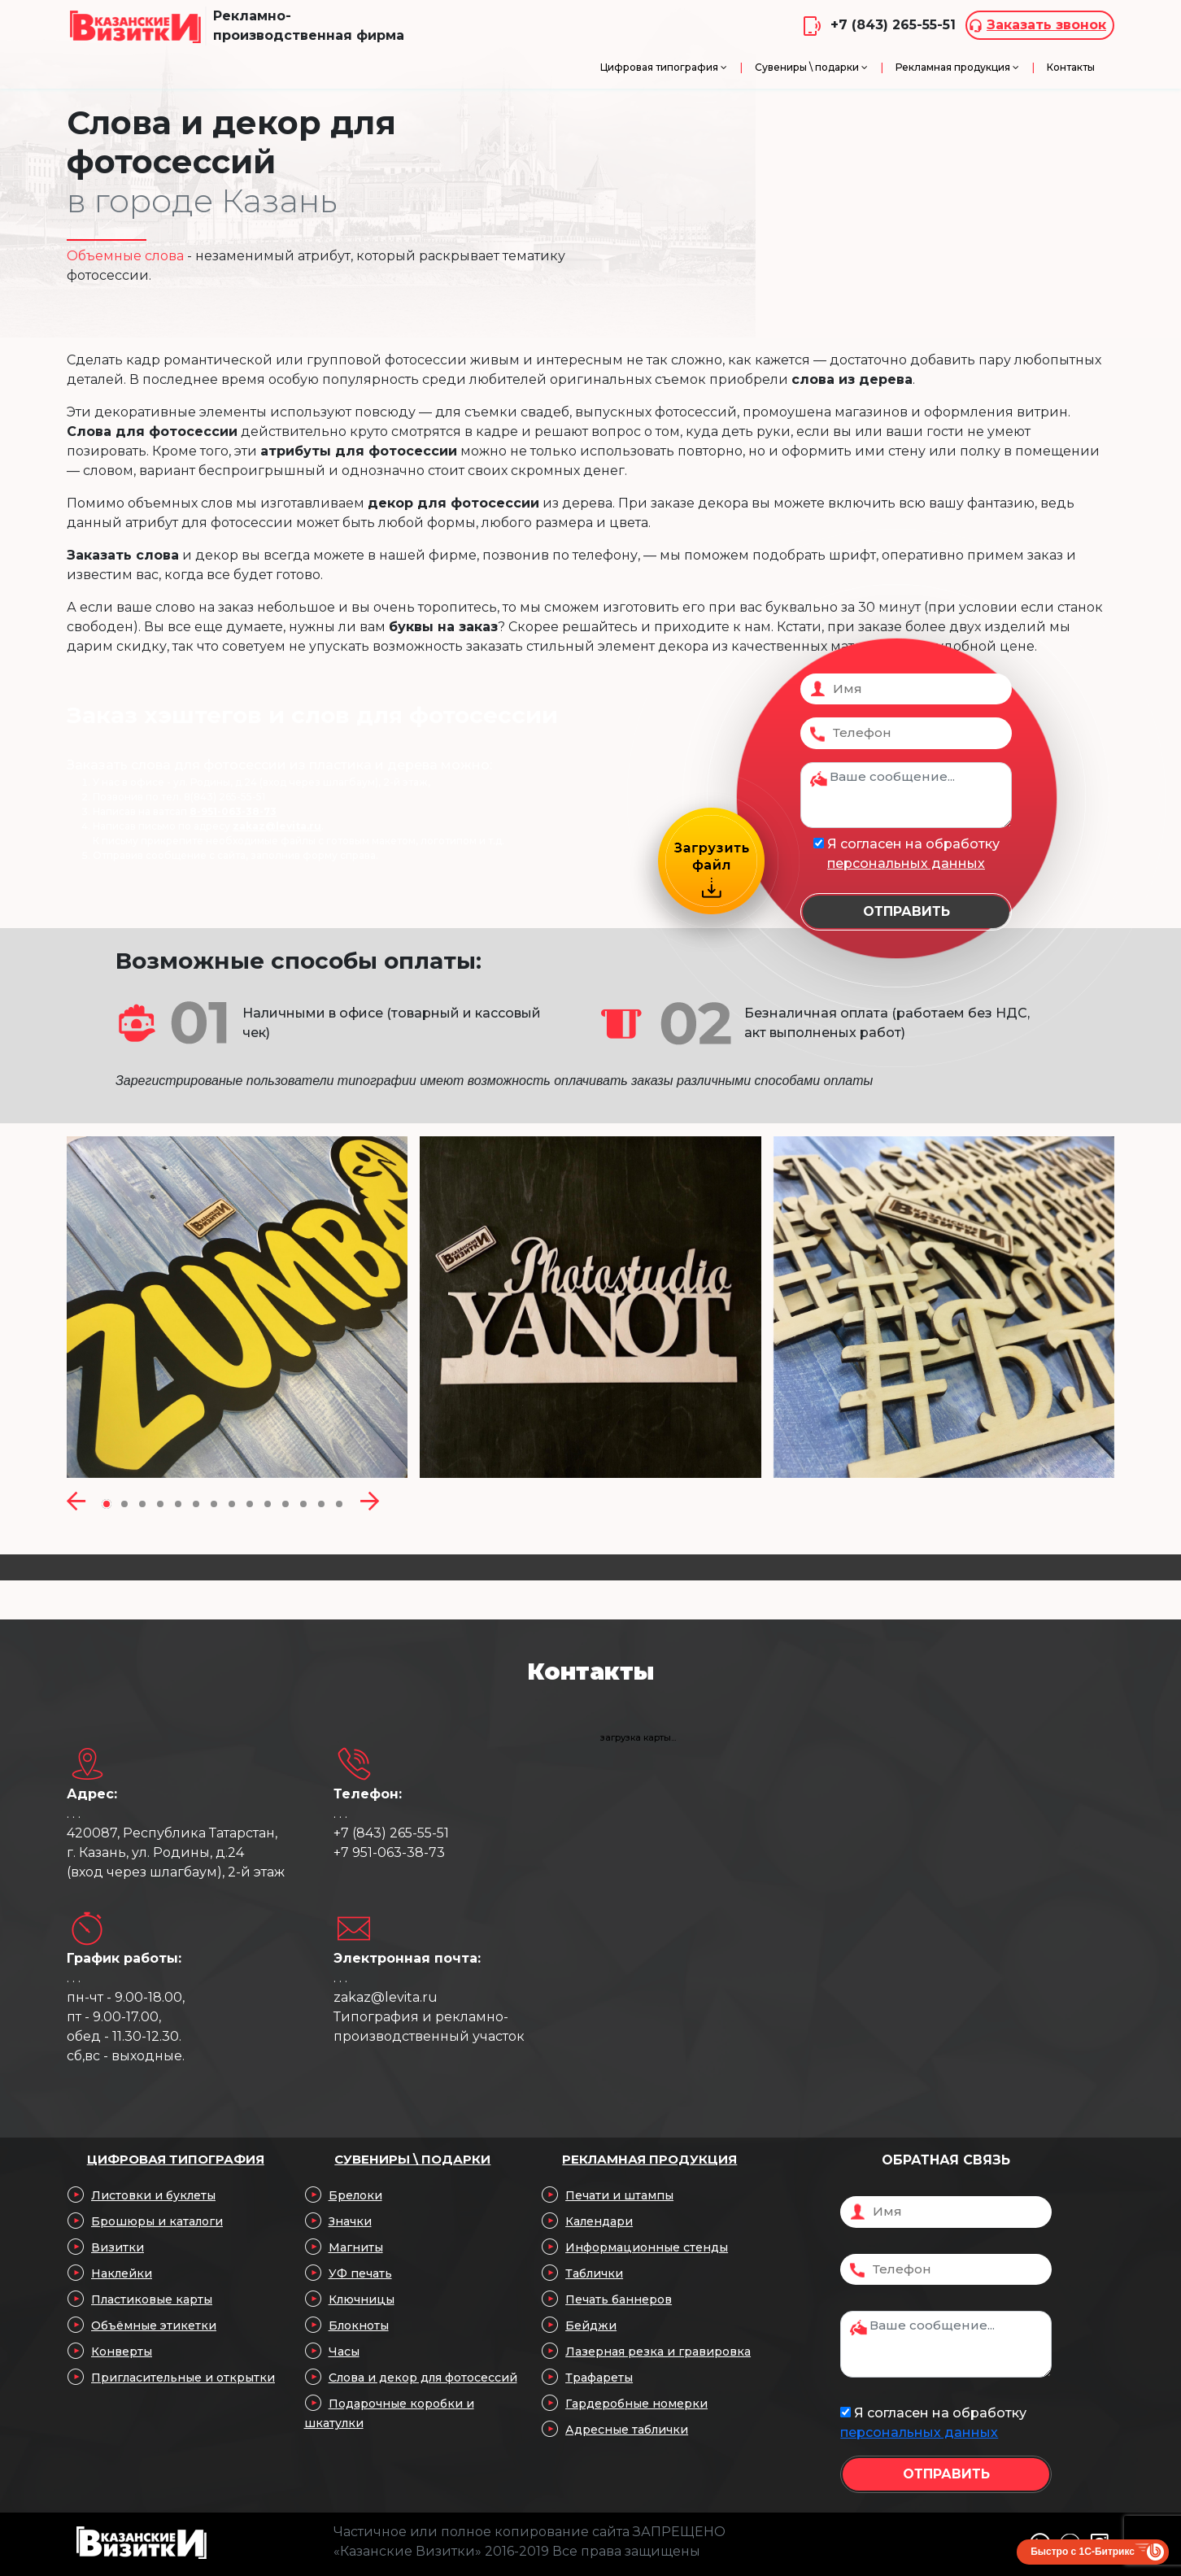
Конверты (121, 2351)
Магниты (356, 2247)
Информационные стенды (646, 2247)
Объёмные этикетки (153, 2325)
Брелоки (355, 2195)
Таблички (594, 2273)
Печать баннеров (618, 2299)
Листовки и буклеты (153, 2195)
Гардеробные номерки (636, 2403)
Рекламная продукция (649, 2159)
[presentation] (76, 1503)
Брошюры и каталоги (157, 2221)
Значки (350, 2221)
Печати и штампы (619, 2195)
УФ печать (360, 2273)
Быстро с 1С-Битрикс (1083, 2551)
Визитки (117, 2247)
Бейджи (591, 2325)
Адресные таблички (626, 2429)
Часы (344, 2351)
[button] (106, 1503)
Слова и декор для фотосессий (423, 2377)
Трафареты (599, 2377)
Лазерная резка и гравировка (658, 2351)
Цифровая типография (175, 2159)
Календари (599, 2221)
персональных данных (906, 863)
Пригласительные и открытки (183, 2377)
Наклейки (121, 2273)
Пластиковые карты (151, 2299)
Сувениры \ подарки (412, 2159)
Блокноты (359, 2325)
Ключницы (361, 2299)
